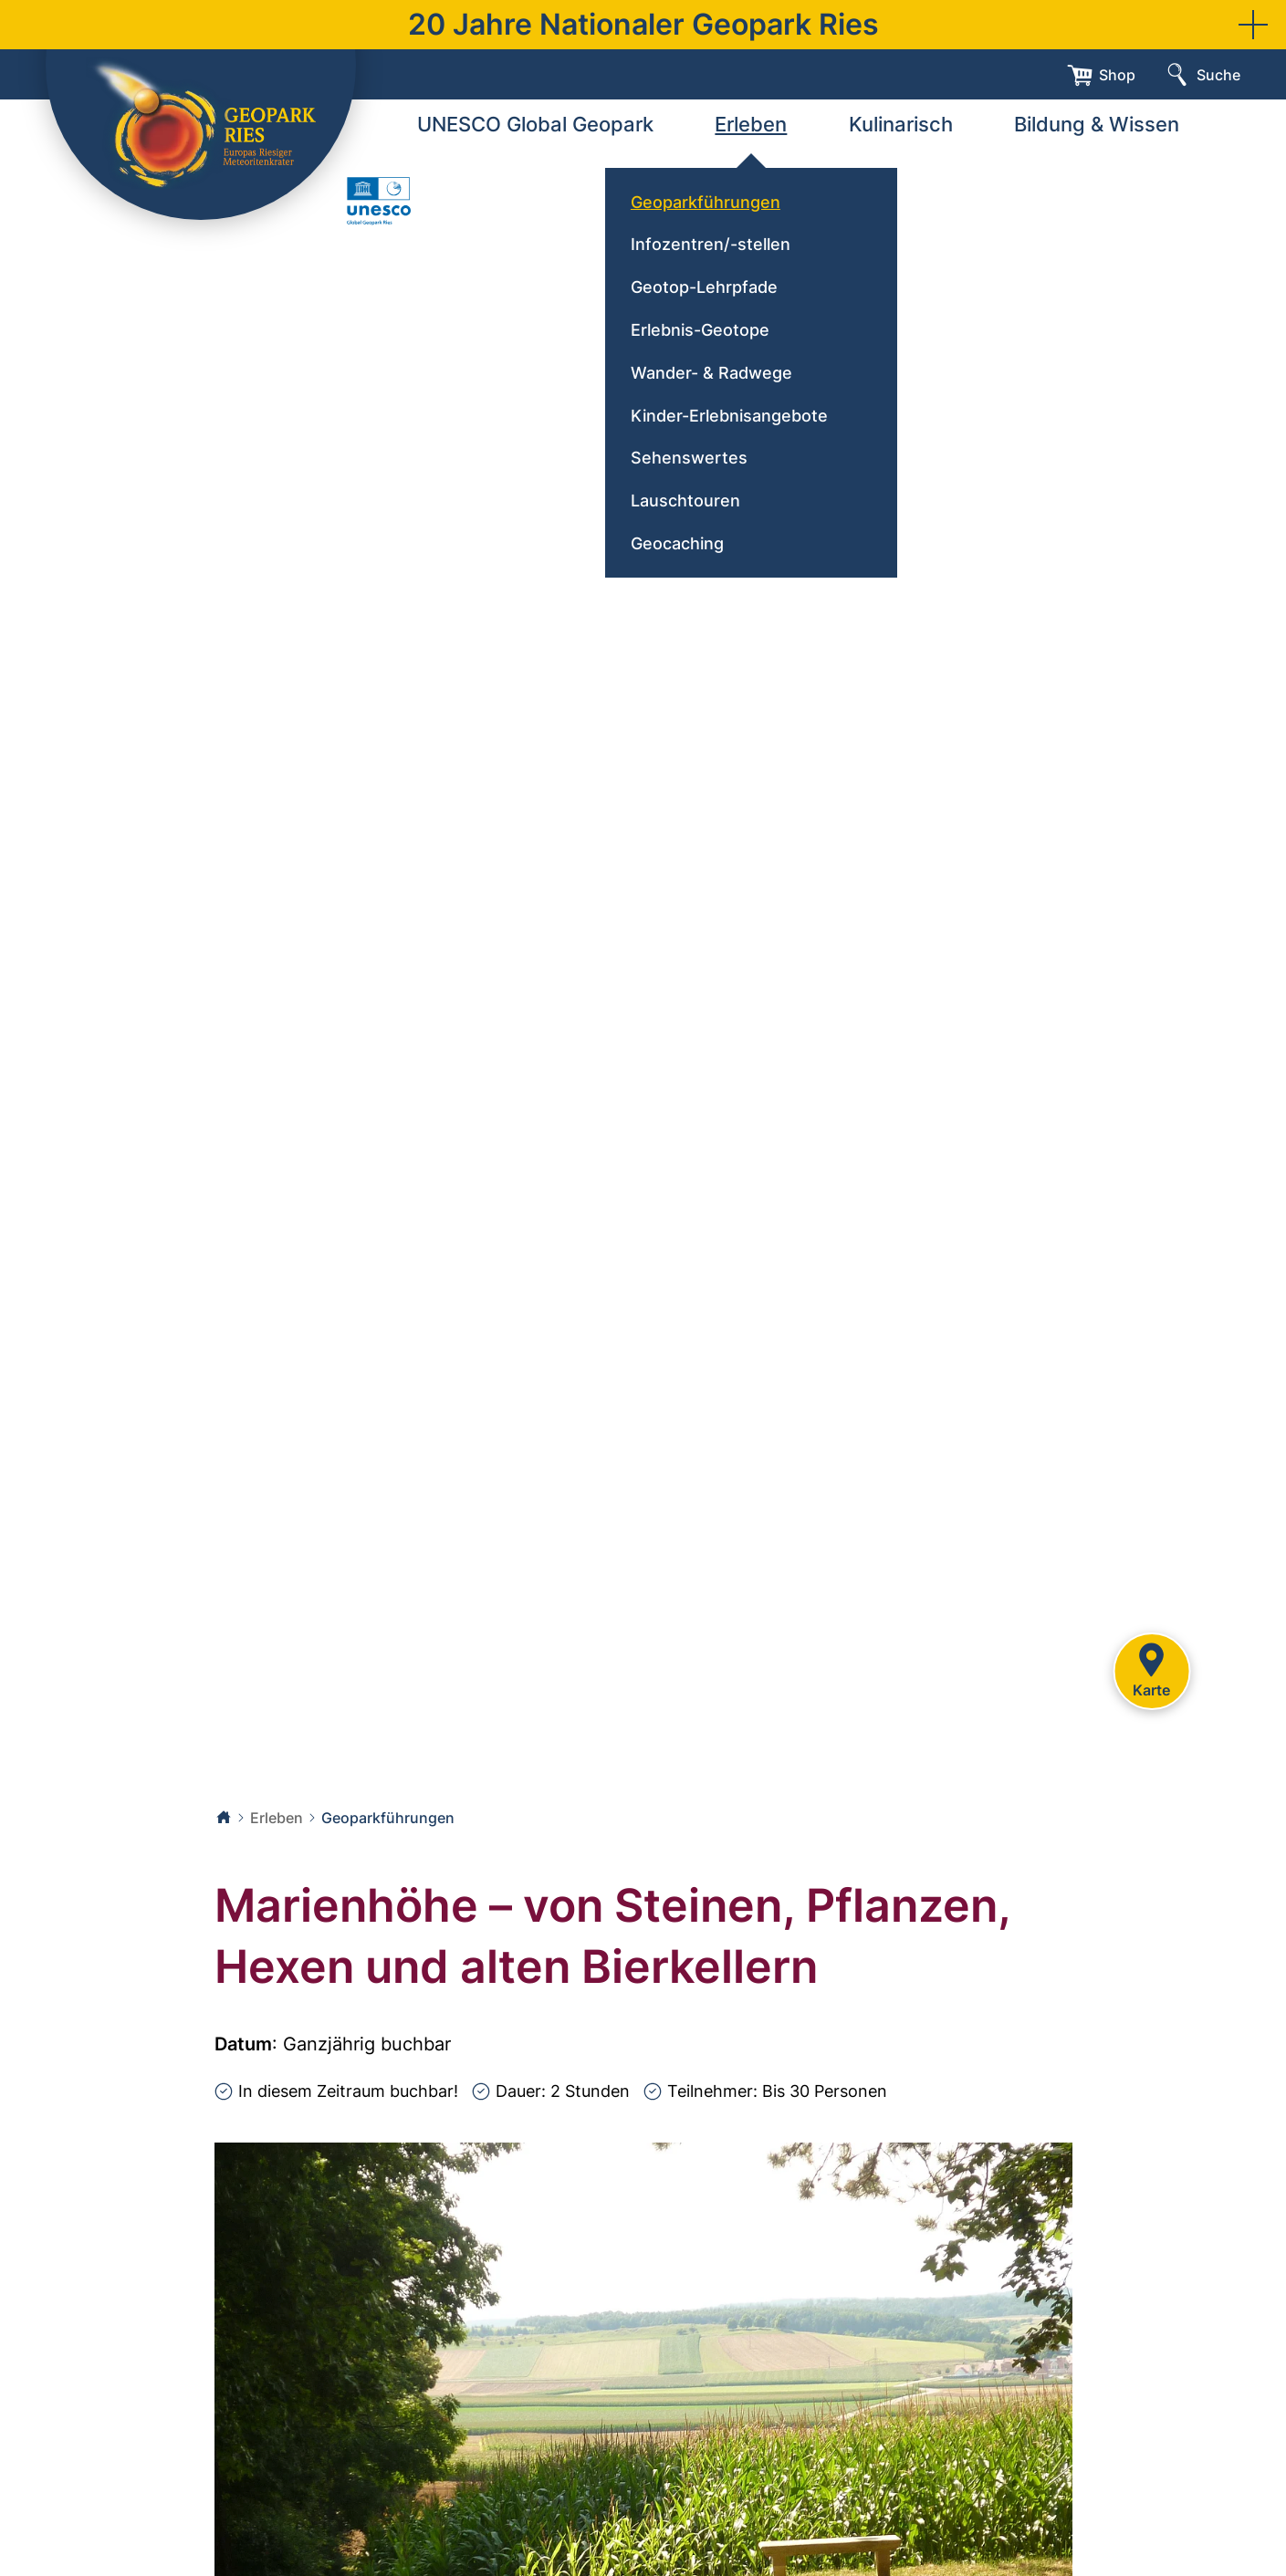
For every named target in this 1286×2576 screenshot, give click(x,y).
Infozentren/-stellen (710, 244)
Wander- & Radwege (711, 372)
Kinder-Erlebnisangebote (729, 415)
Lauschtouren (685, 500)
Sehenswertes (689, 457)
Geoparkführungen (705, 202)
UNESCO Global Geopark (535, 124)
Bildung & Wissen (1096, 124)
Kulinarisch (901, 124)
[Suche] (1201, 74)
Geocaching (677, 543)
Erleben (751, 124)
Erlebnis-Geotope (700, 329)
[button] (1253, 24)
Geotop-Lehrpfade (704, 287)
